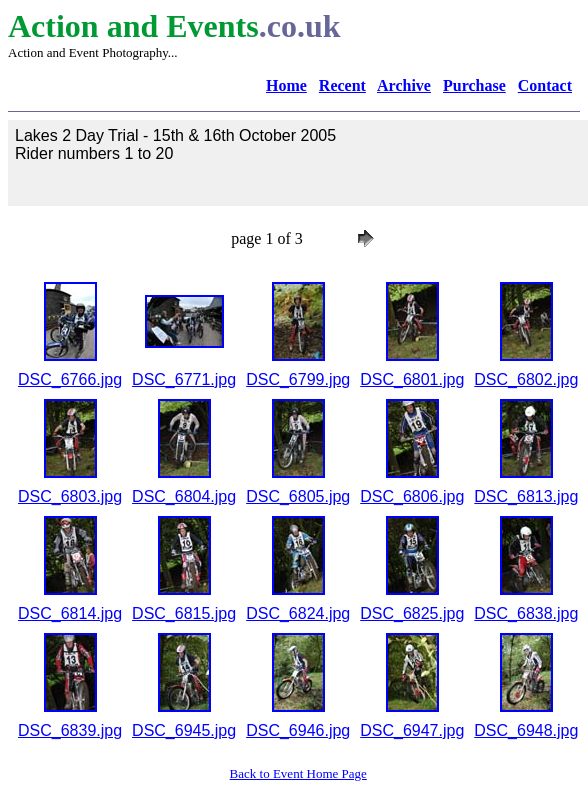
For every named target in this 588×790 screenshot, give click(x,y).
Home (286, 85)
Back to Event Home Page (298, 773)
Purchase (474, 85)
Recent (342, 85)
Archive (404, 85)
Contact (545, 85)
